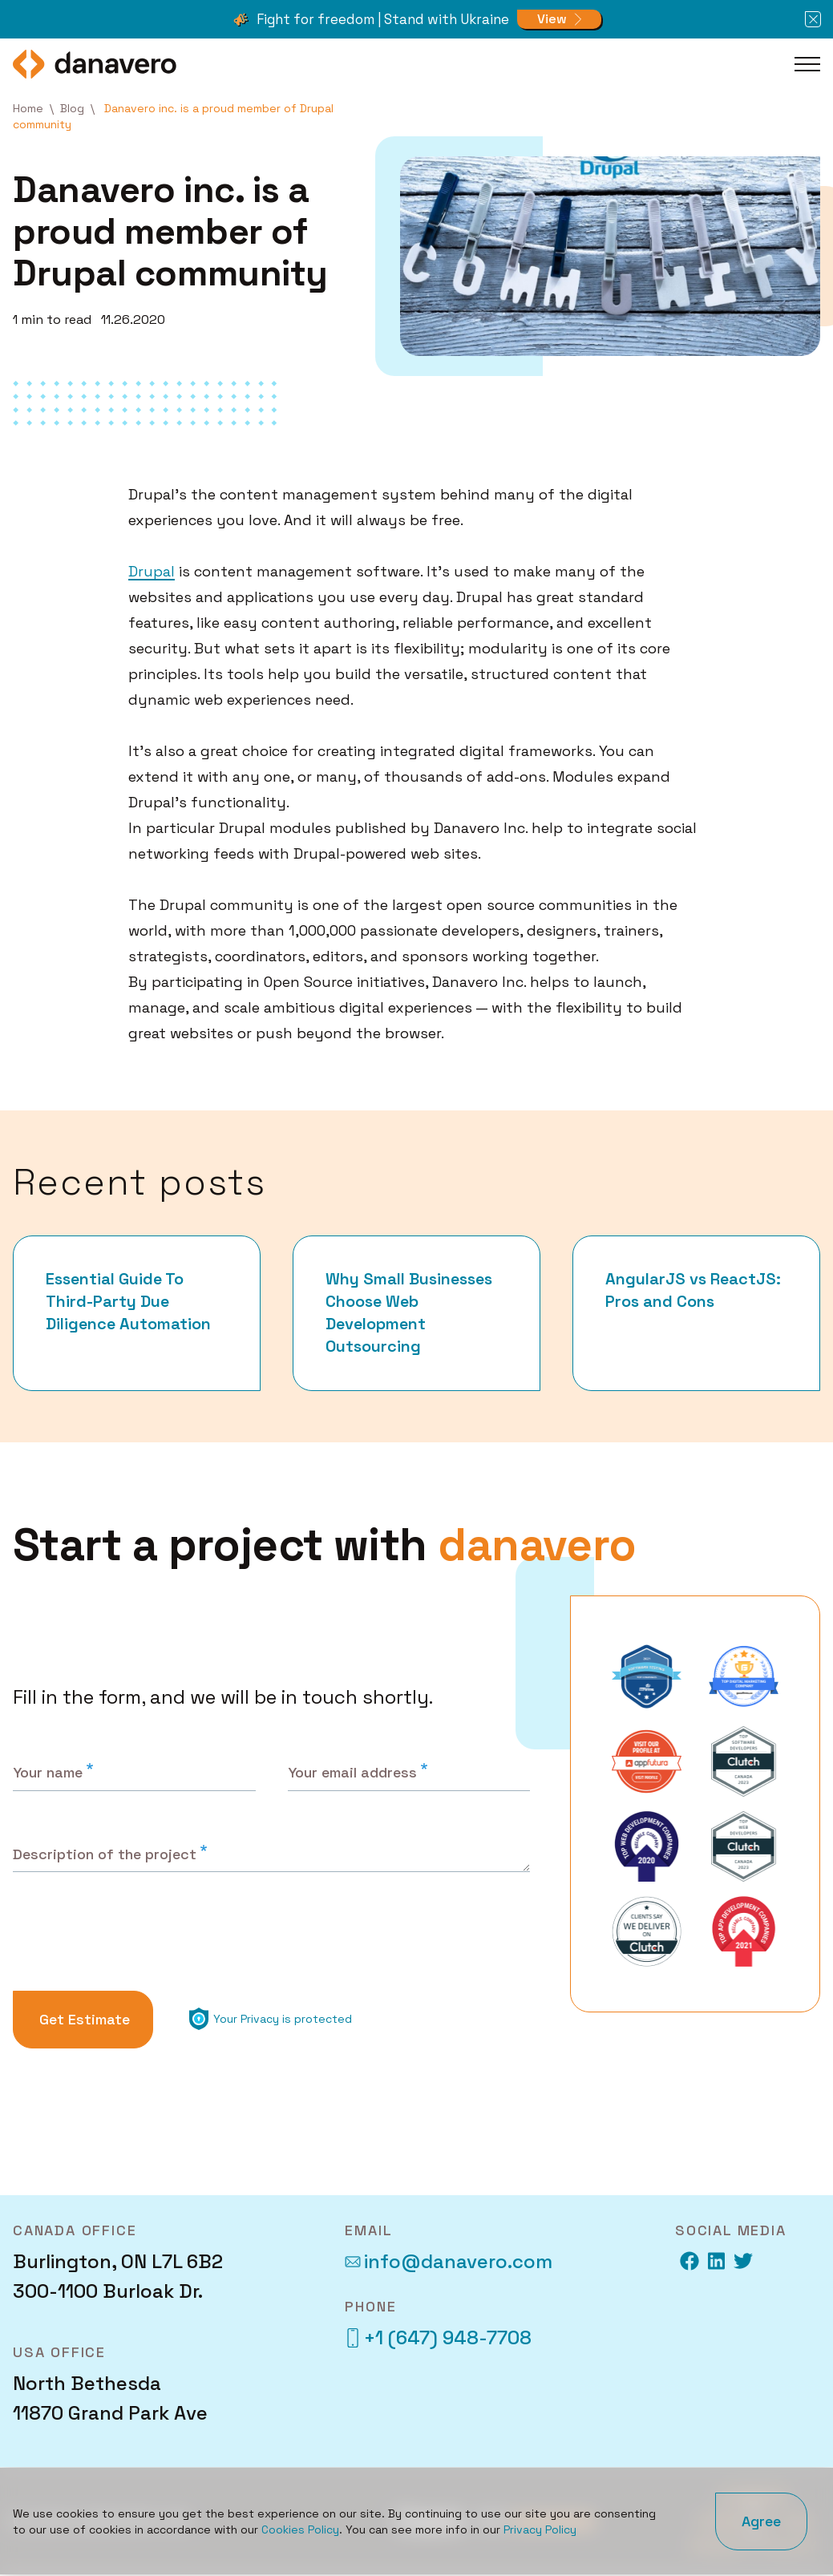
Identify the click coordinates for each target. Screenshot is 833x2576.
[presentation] (136, 1936)
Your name (48, 1772)
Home (28, 108)
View (552, 18)
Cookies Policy (300, 2529)
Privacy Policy (539, 2529)
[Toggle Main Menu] (807, 64)
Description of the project (104, 1854)
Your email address (352, 1772)
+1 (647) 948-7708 (438, 2338)
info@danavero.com (448, 2262)
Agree (761, 2521)
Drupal (151, 571)
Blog (72, 108)
